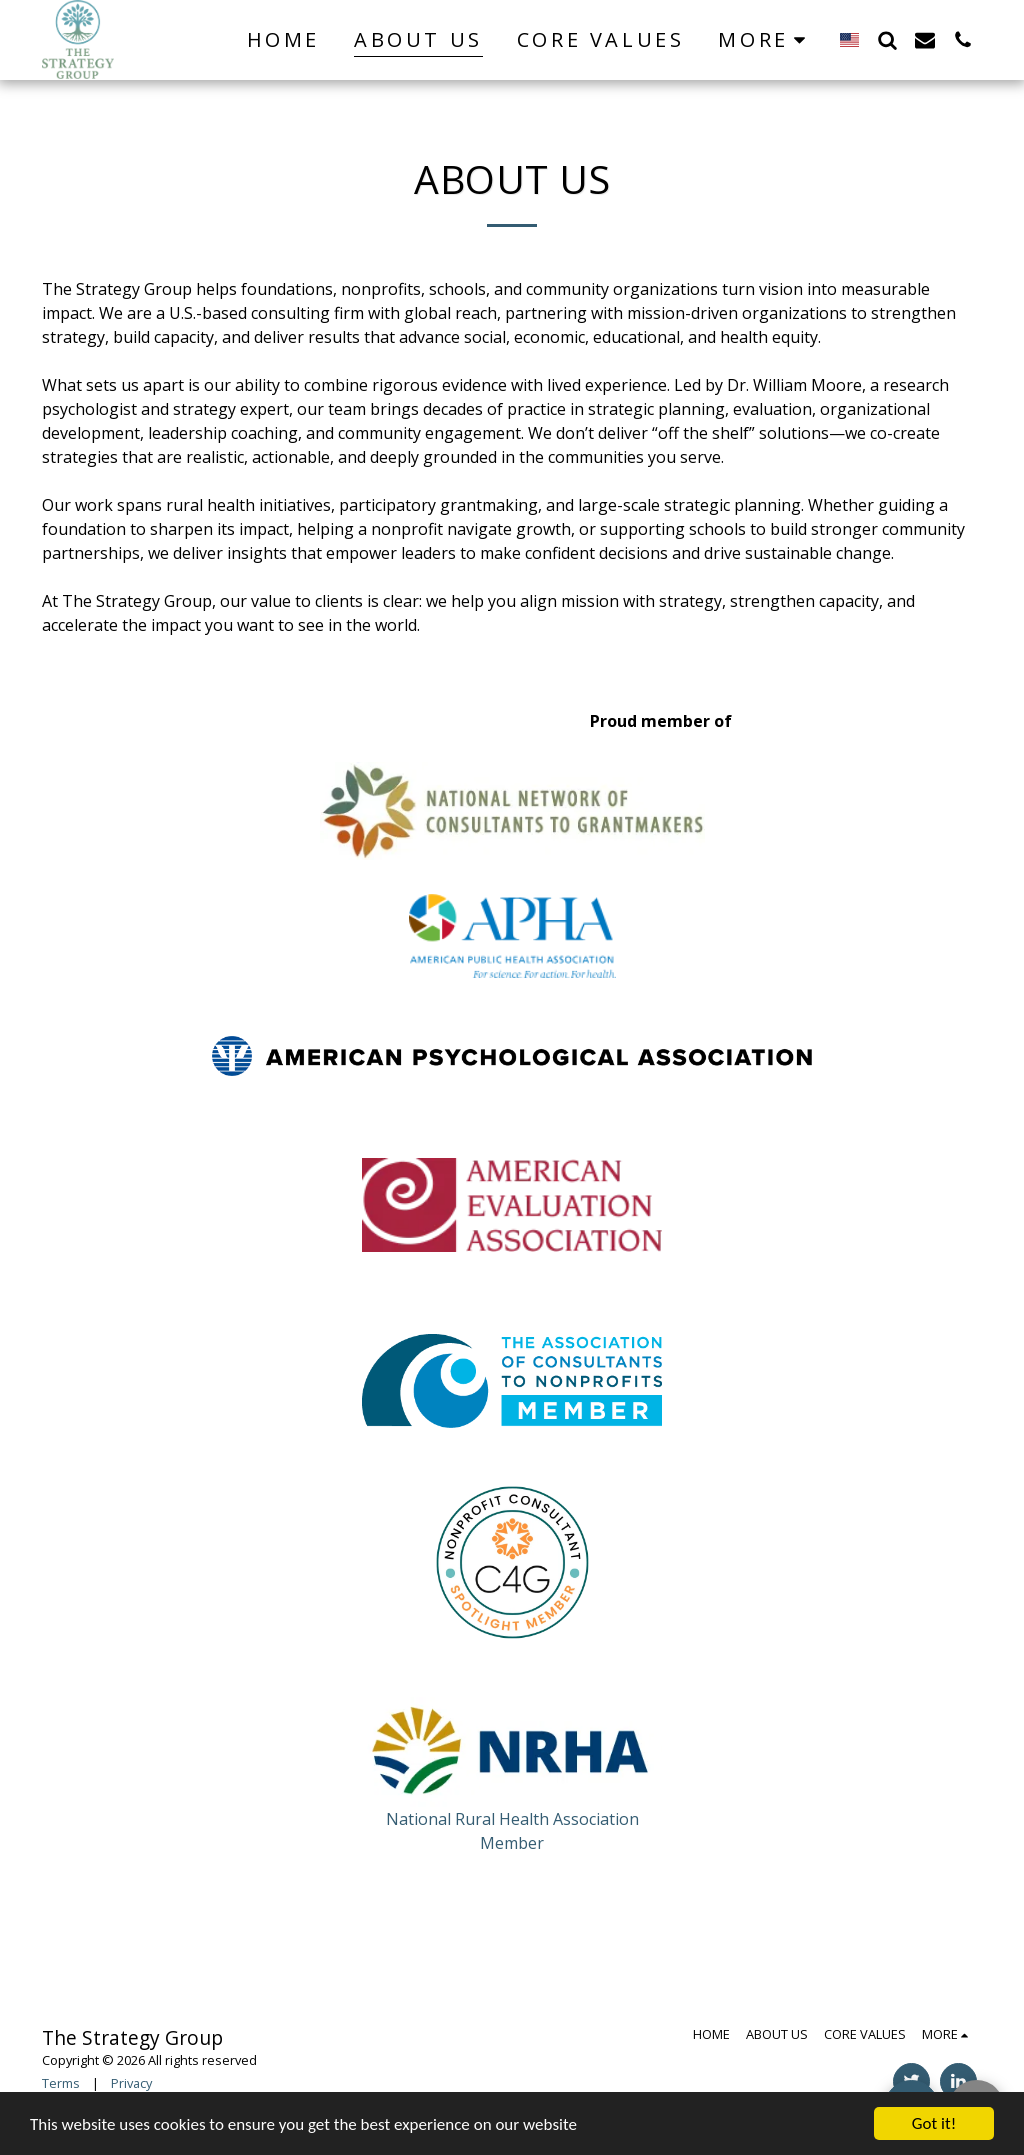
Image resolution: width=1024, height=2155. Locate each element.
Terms (61, 2083)
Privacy (131, 2083)
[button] (887, 39)
